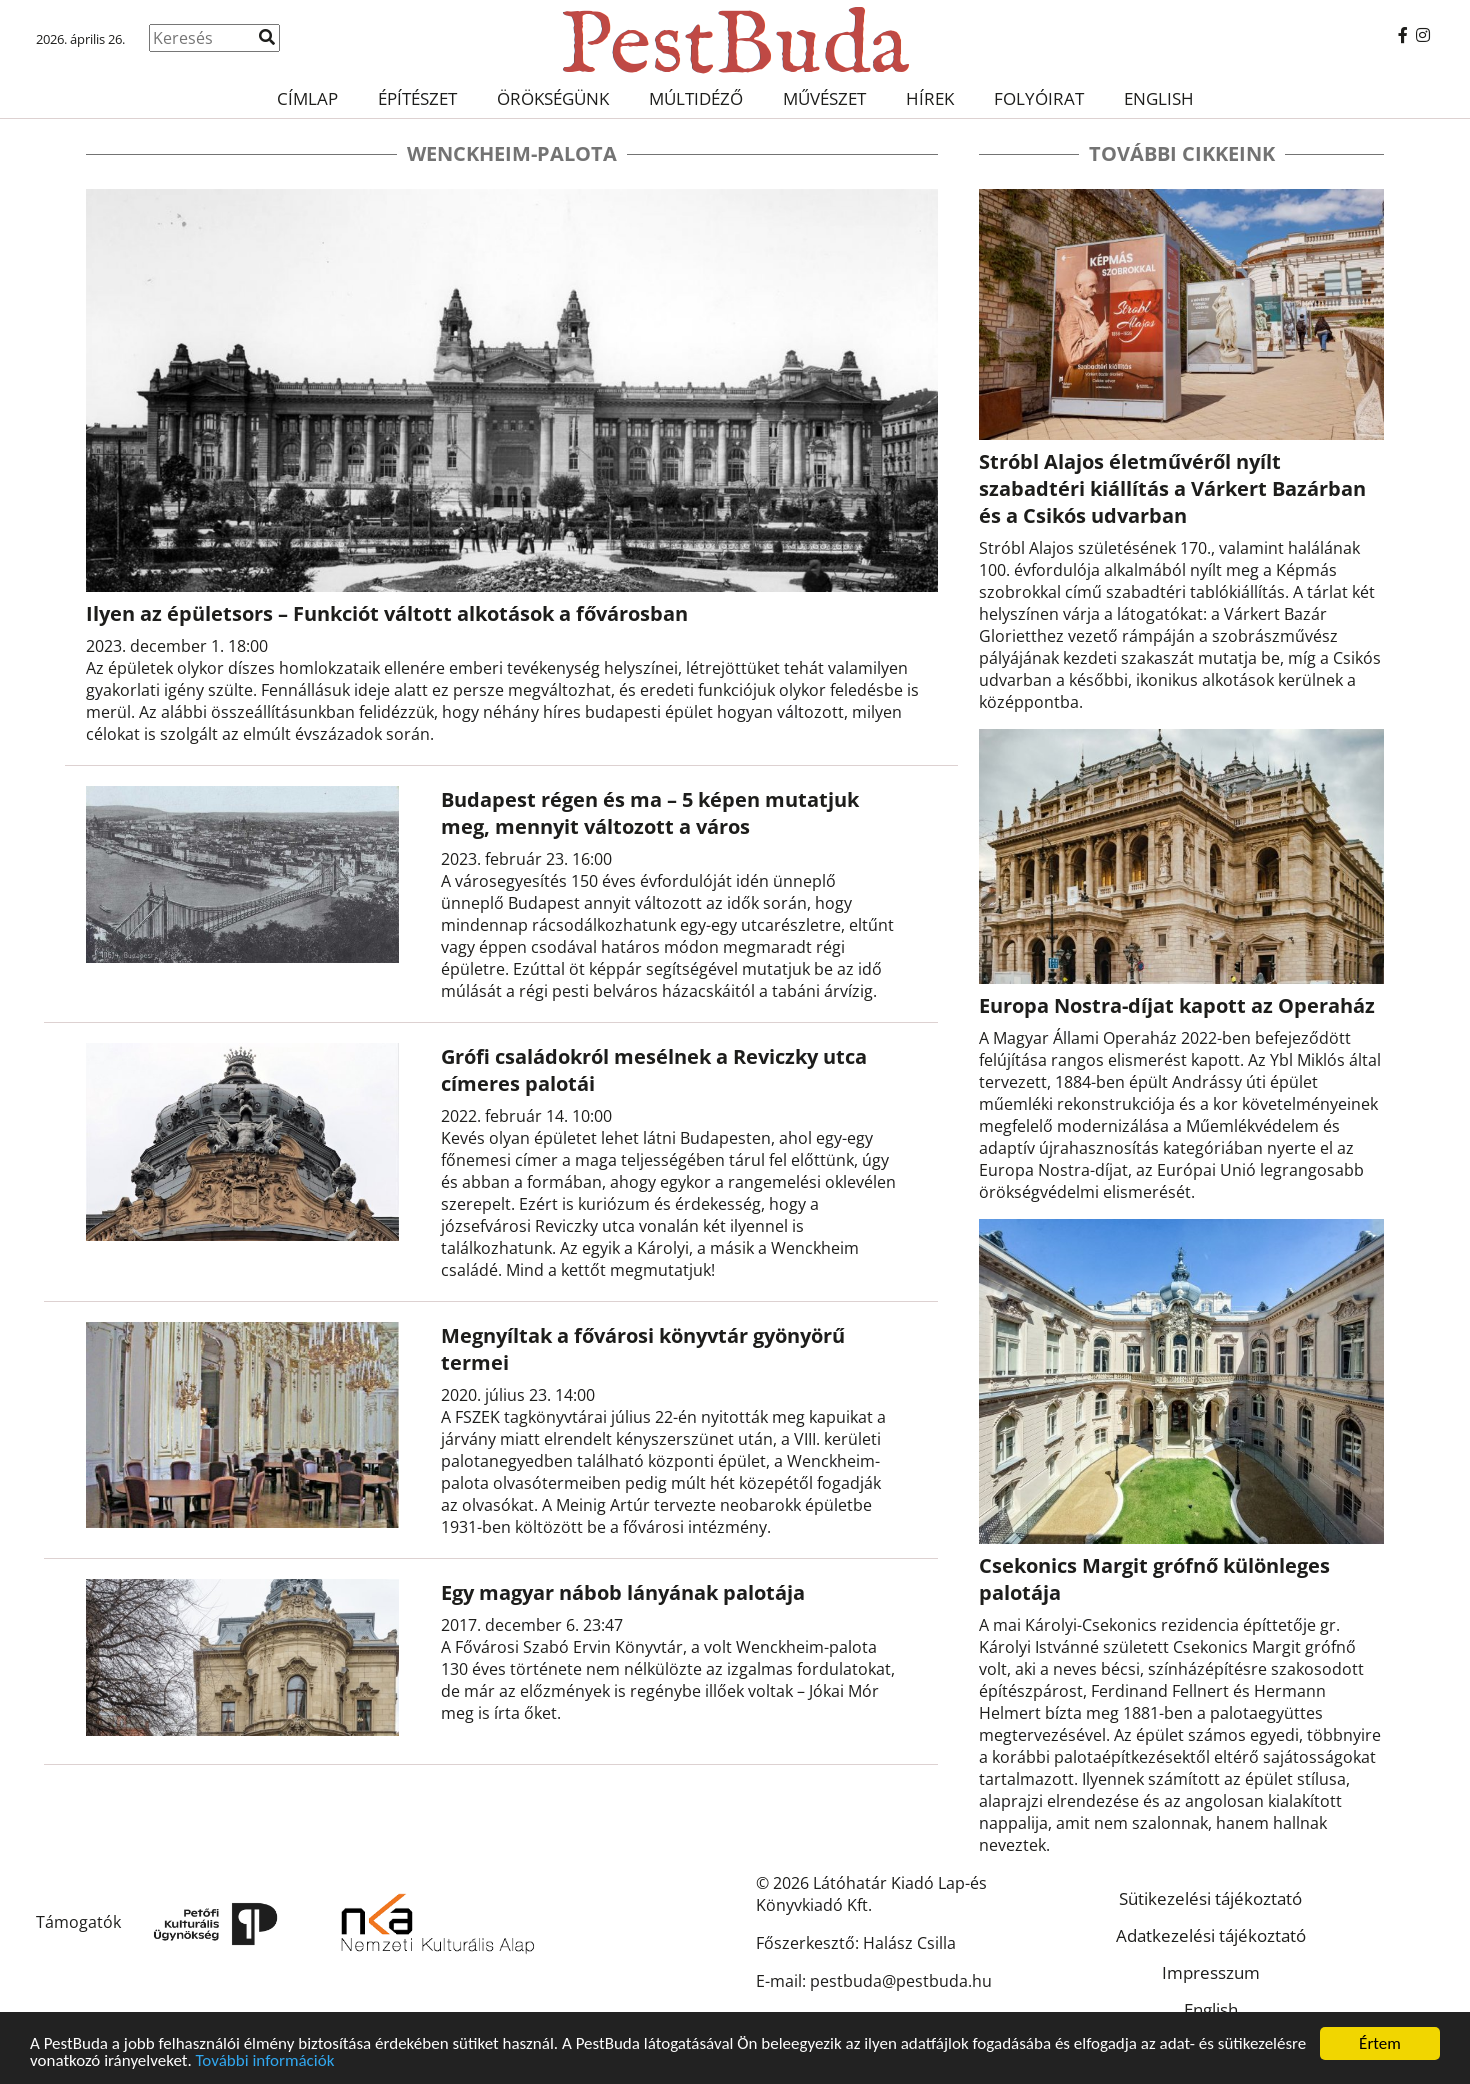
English (1159, 98)
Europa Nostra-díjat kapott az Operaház (1177, 1005)
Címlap (307, 98)
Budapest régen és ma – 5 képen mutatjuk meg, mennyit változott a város (650, 813)
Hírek (930, 98)
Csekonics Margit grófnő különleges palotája (1154, 1579)
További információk (265, 2066)
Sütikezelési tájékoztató (1210, 1898)
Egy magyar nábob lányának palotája (623, 1592)
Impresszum (1211, 1972)
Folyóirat (1039, 98)
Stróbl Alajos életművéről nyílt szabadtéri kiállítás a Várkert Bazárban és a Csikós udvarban (1172, 488)
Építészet (417, 98)
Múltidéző (696, 98)
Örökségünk (553, 98)
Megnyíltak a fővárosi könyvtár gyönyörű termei (643, 1349)
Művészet (824, 98)
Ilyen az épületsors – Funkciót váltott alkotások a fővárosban (387, 613)
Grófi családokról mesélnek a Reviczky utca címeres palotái (654, 1070)
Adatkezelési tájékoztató (1211, 1935)
